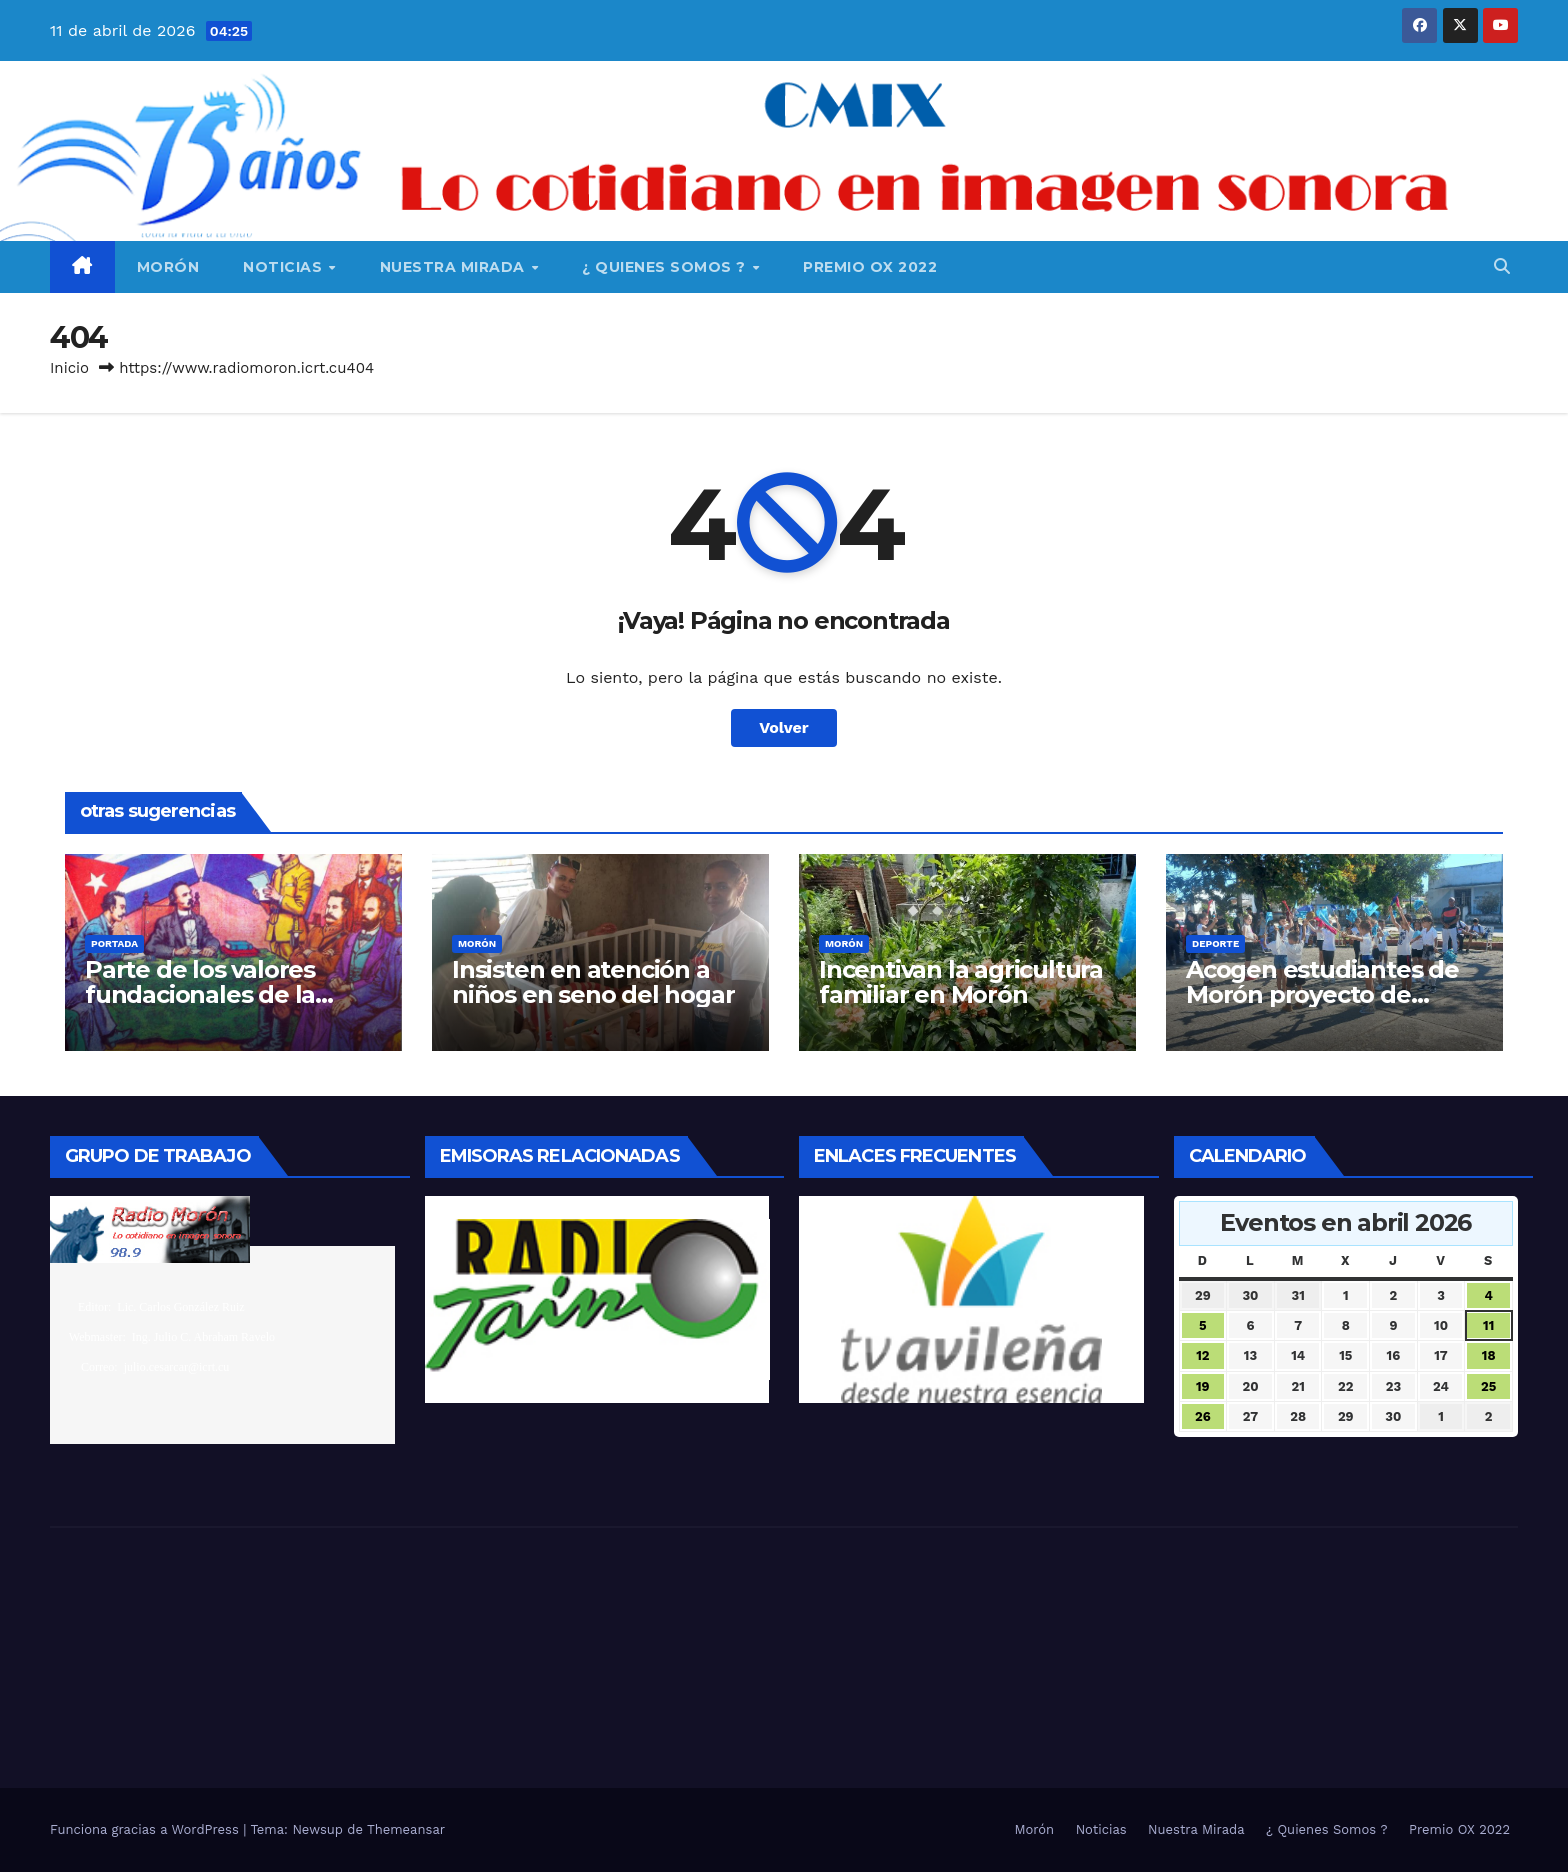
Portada (114, 943)
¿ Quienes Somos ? (666, 267)
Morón (168, 267)
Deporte (1215, 943)
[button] (1502, 266)
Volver (784, 727)
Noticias (285, 267)
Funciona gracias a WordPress (146, 1829)
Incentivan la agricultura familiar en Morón (961, 982)
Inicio (69, 368)
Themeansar (406, 1829)
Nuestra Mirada (455, 267)
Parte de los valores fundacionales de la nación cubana (200, 994)
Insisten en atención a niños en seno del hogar (593, 982)
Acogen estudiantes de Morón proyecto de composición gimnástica (1328, 994)
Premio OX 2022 (870, 267)
